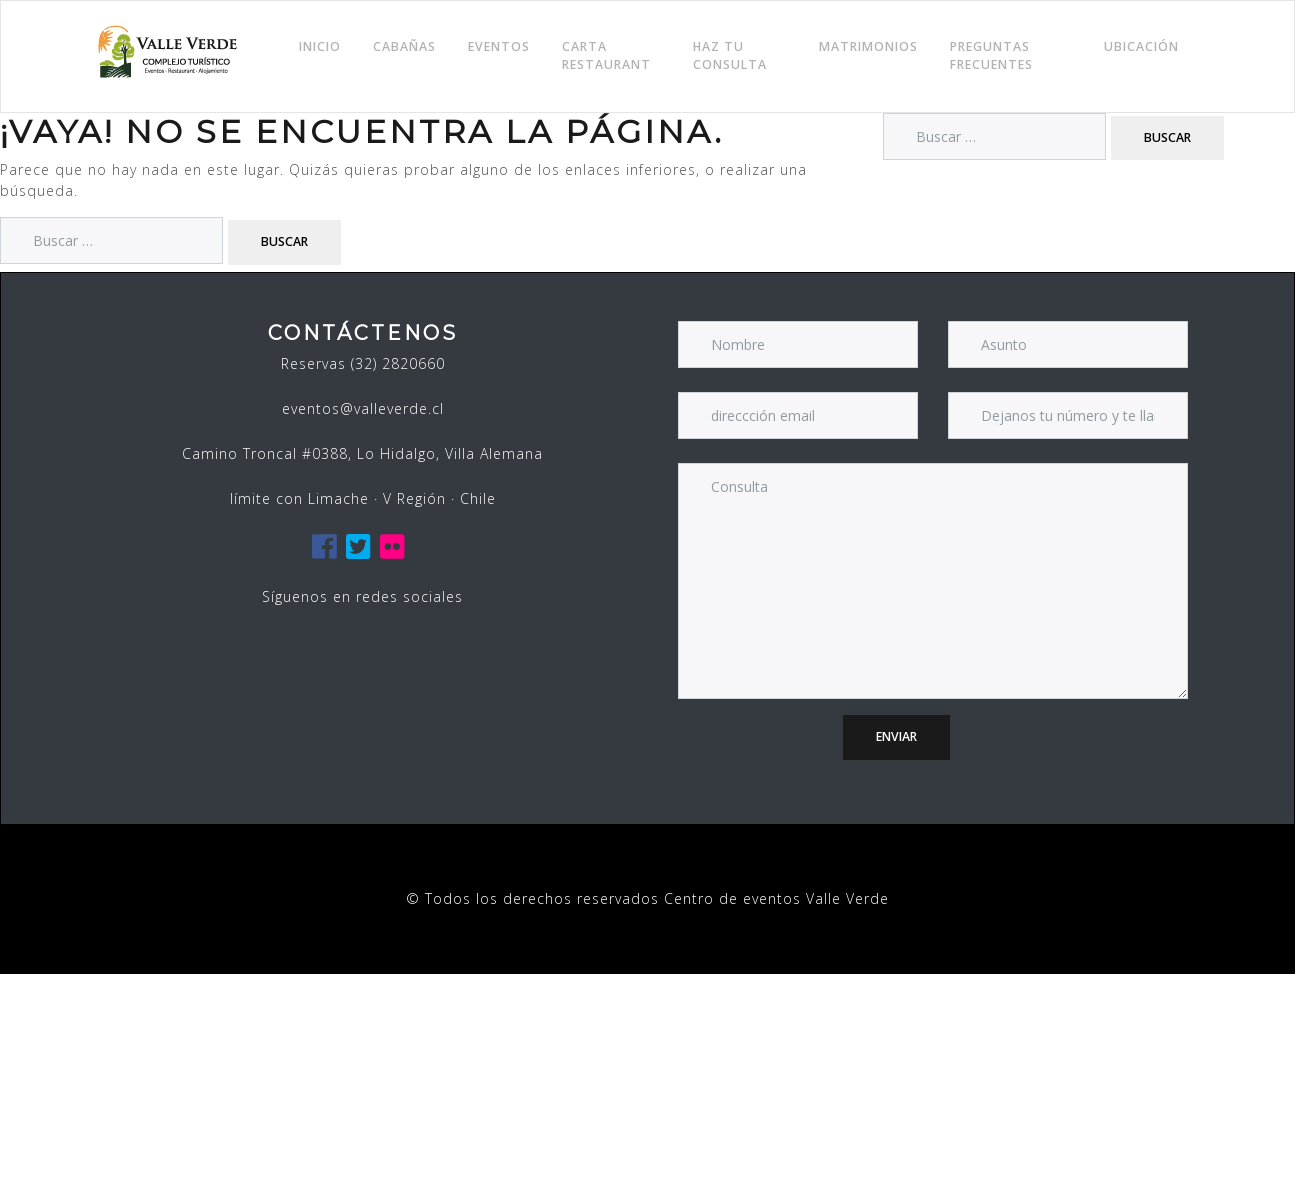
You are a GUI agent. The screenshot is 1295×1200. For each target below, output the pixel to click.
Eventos (499, 46)
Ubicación (1141, 46)
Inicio (320, 46)
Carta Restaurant (606, 55)
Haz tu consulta (730, 55)
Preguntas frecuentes (991, 55)
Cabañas (404, 46)
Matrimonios (868, 46)
